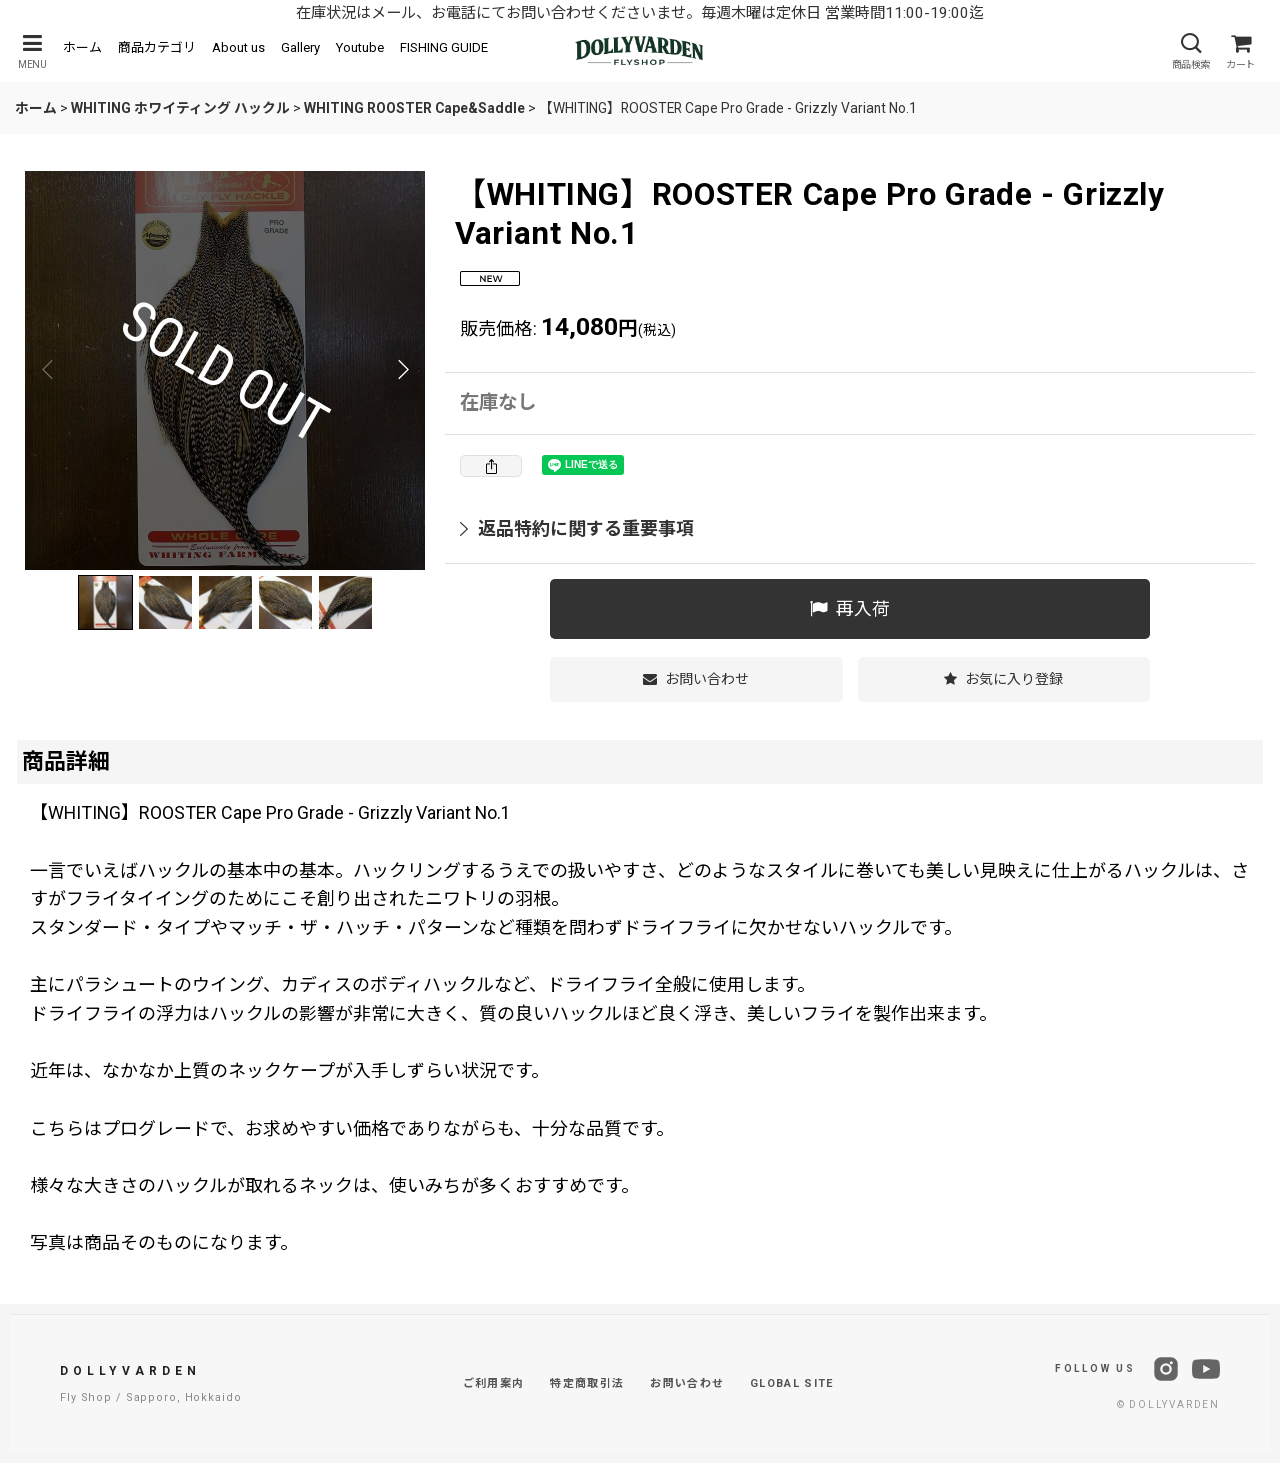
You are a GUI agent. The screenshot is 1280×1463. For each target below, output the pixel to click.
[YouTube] (1206, 1369)
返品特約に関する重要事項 (577, 528)
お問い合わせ (687, 1383)
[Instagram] (1166, 1369)
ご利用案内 (494, 1383)
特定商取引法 (587, 1383)
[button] (32, 51)
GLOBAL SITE (792, 1383)
